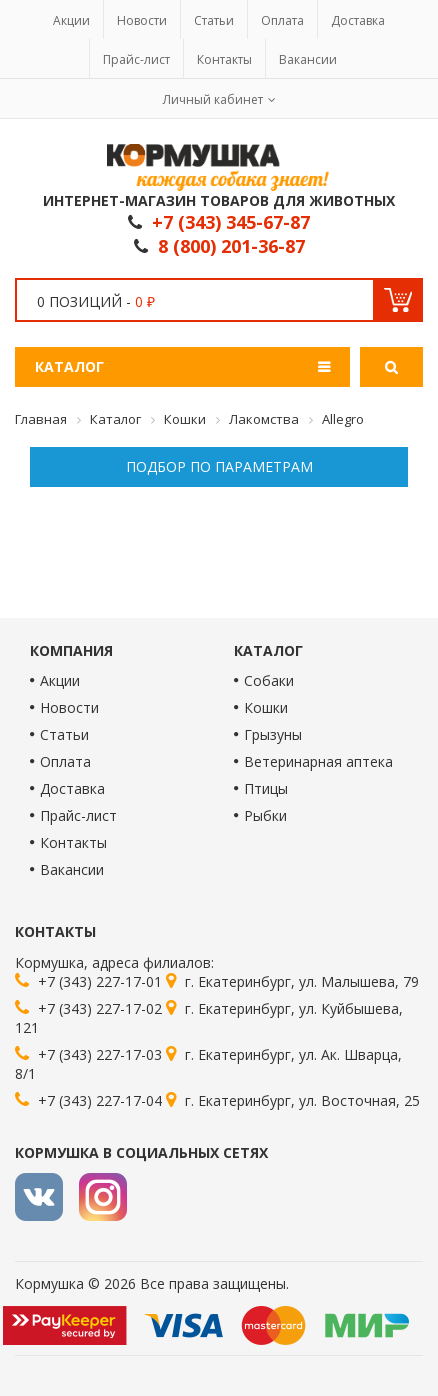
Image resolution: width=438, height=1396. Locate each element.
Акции (71, 20)
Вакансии (308, 59)
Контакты (224, 59)
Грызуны (273, 734)
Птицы (266, 788)
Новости (142, 20)
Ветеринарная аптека (318, 761)
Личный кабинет (213, 99)
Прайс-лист (136, 59)
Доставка (358, 20)
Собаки (269, 680)
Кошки (266, 707)
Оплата (282, 20)
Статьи (214, 20)
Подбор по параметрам (219, 466)
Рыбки (265, 815)
